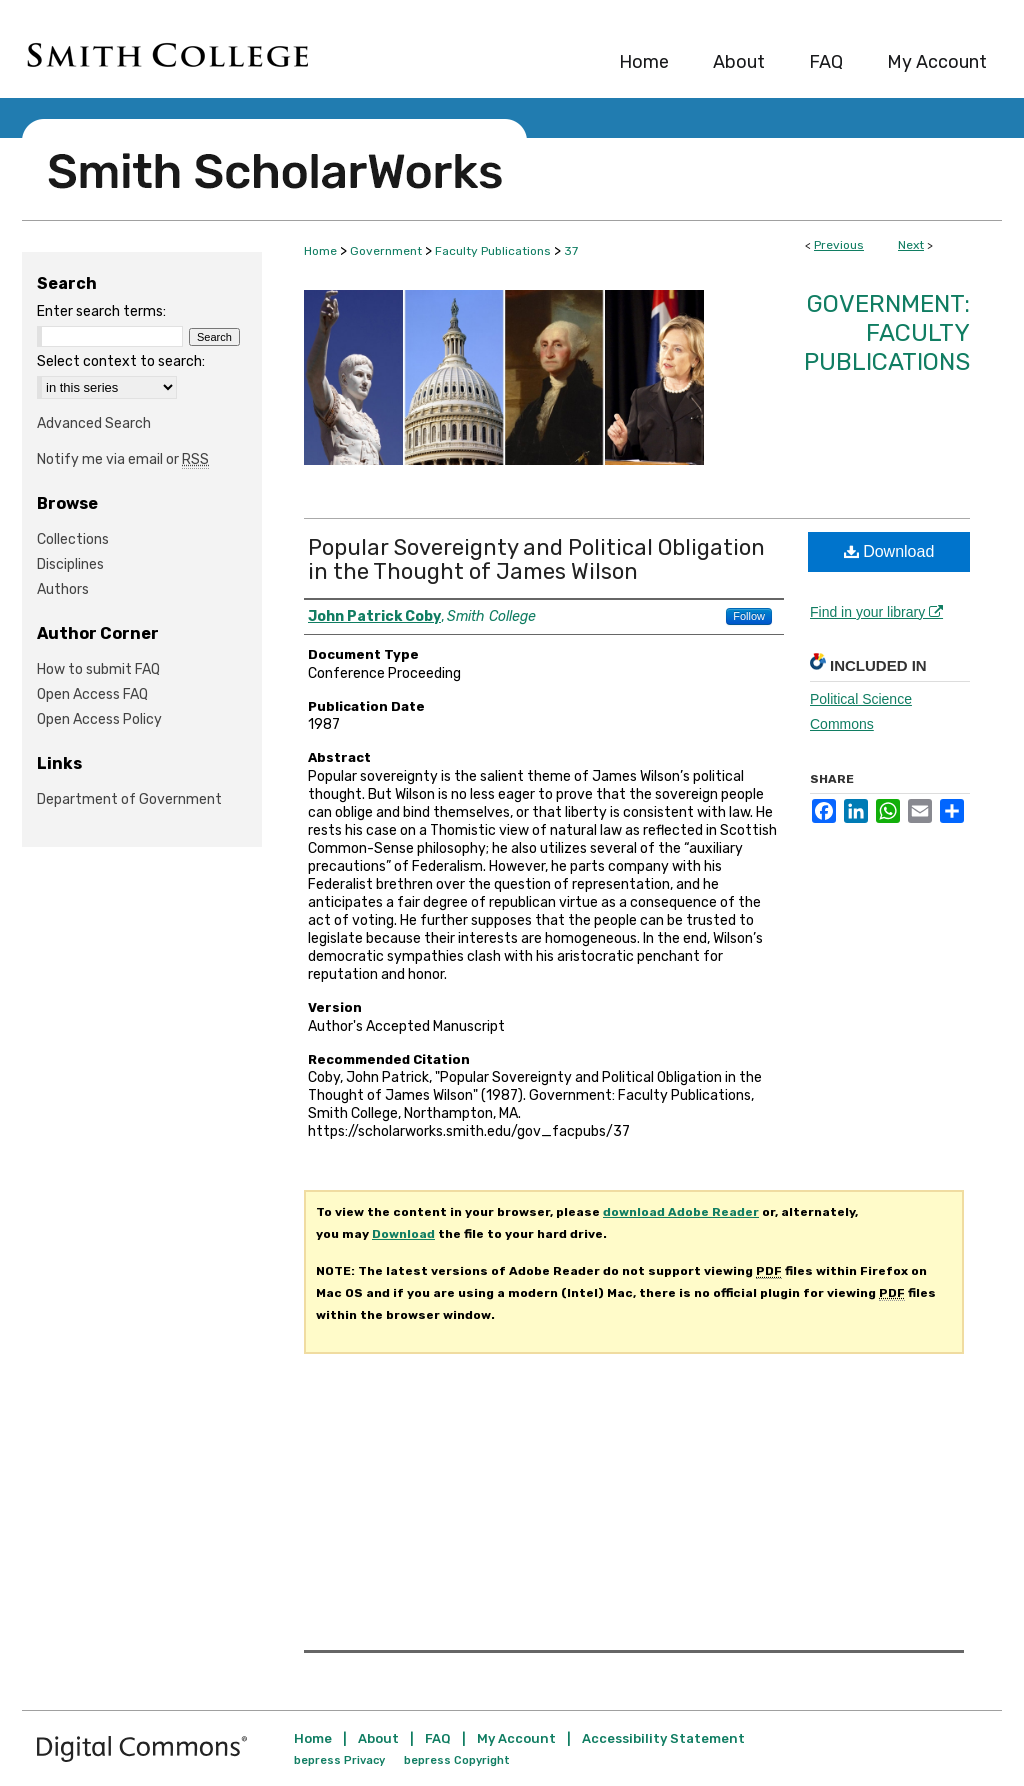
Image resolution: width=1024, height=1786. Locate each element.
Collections (73, 539)
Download (889, 551)
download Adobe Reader (681, 1212)
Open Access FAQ (92, 694)
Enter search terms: (101, 311)
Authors (63, 589)
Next (911, 245)
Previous (839, 245)
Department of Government (129, 799)
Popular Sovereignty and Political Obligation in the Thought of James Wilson (536, 559)
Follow (749, 616)
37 (571, 251)
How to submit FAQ (98, 669)
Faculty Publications (493, 251)
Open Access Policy (99, 719)
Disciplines (70, 564)
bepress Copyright (457, 1760)
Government (386, 251)
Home (320, 251)
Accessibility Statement (663, 1738)
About (378, 1738)
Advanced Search (94, 423)
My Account (516, 1738)
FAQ (438, 1738)
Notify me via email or (123, 459)
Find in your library (876, 612)
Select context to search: (121, 361)
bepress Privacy (339, 1760)
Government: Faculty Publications (887, 333)
